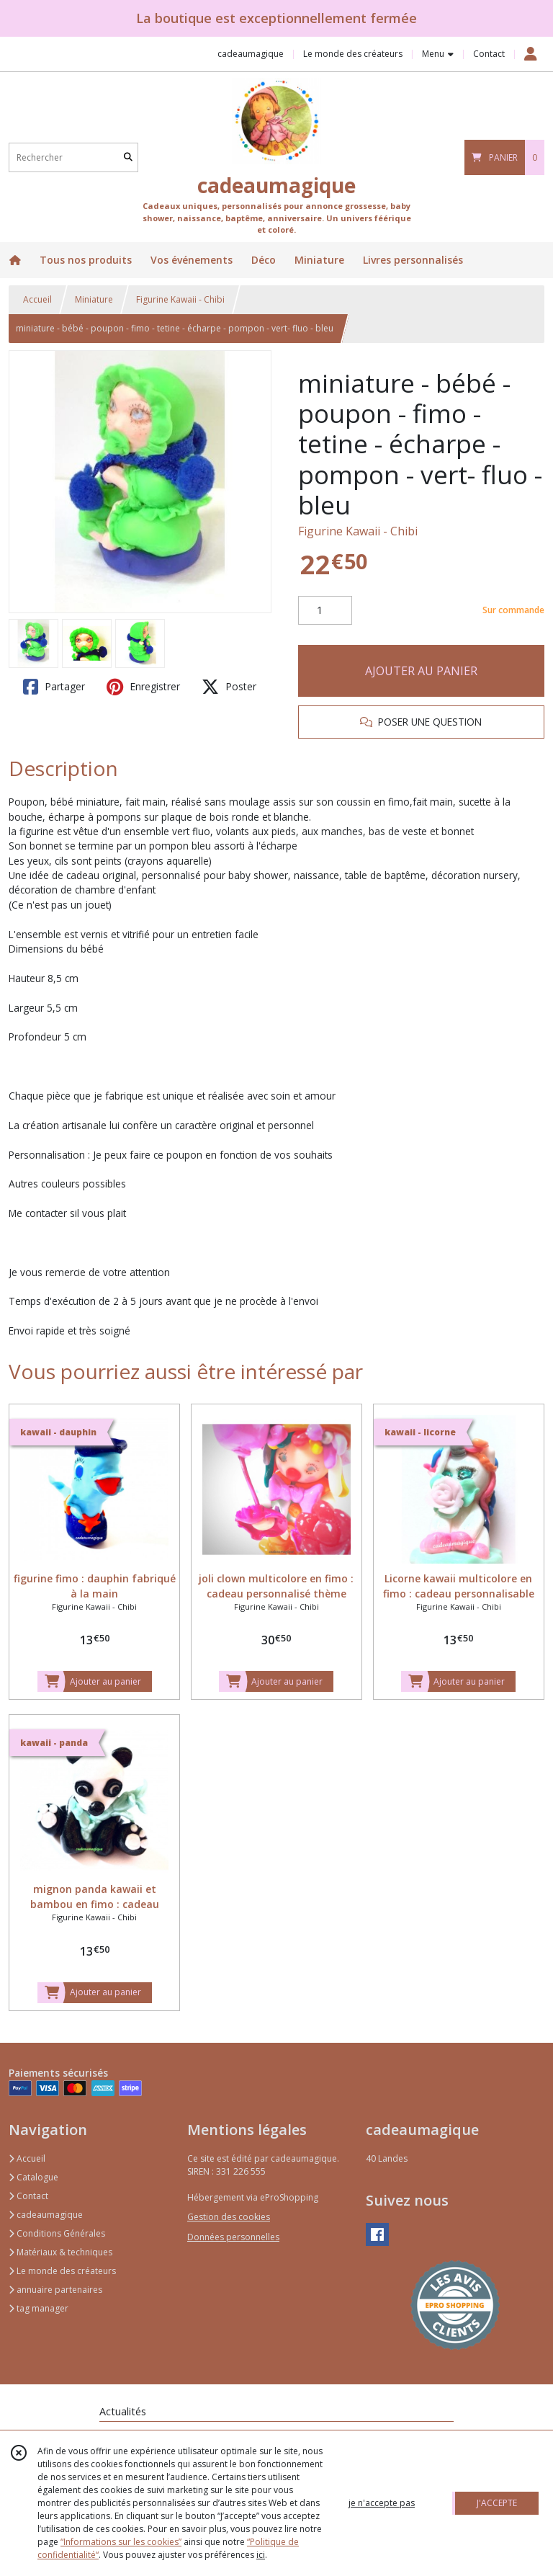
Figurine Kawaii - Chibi (180, 299)
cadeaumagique (46, 2215)
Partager (54, 686)
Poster (229, 686)
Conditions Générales (57, 2233)
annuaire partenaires (55, 2289)
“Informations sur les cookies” (120, 2542)
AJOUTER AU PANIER (421, 671)
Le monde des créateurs (62, 2271)
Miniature (94, 299)
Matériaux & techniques (60, 2252)
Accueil (37, 299)
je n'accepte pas (382, 2503)
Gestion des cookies (228, 2217)
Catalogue (33, 2177)
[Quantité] (325, 610)
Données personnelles (233, 2237)
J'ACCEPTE (497, 2503)
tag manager (38, 2308)
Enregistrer (143, 686)
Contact (489, 54)
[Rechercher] (128, 157)
